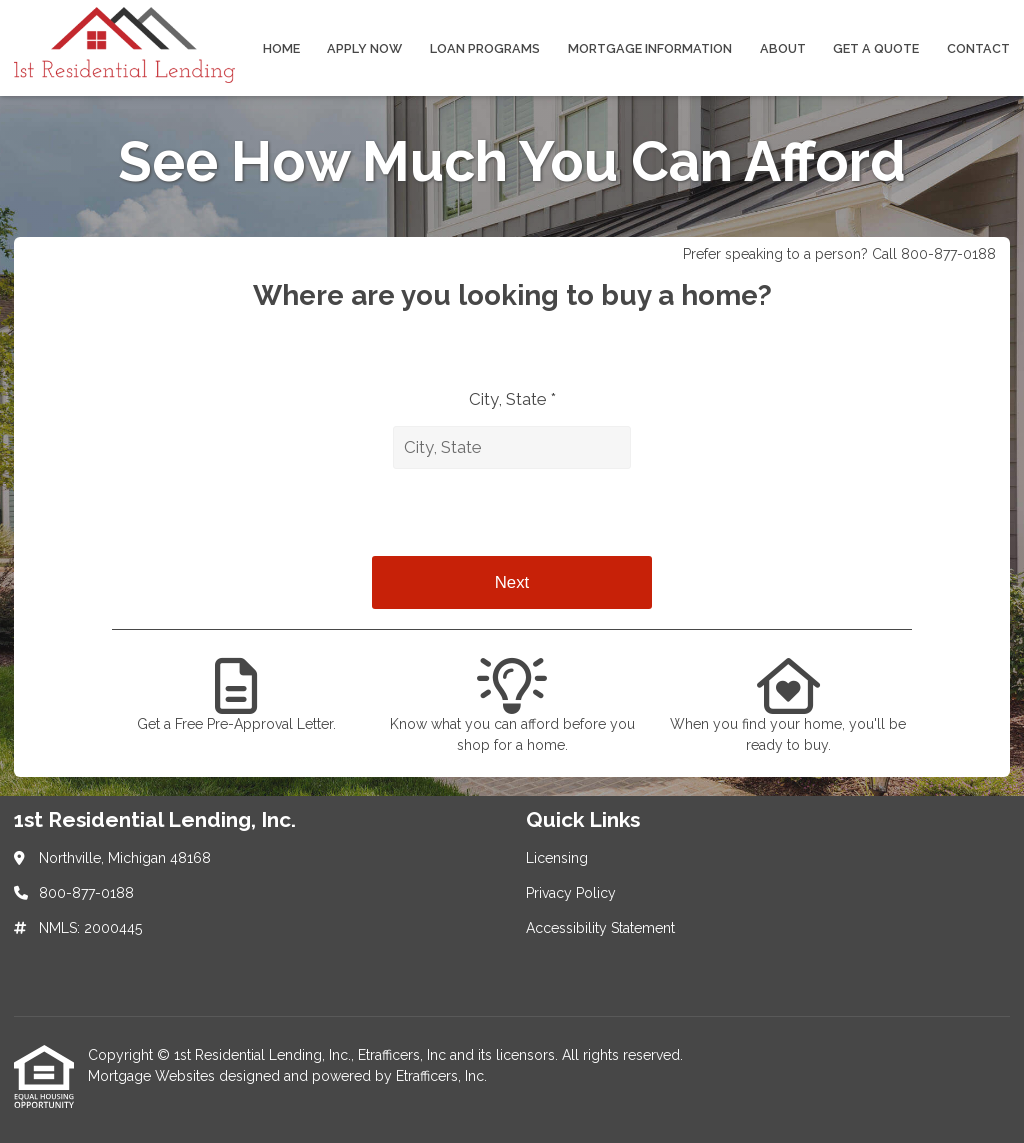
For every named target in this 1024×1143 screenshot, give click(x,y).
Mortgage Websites (153, 1076)
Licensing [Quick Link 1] (557, 858)
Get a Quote (876, 48)
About (783, 48)
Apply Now (364, 48)
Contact (978, 48)
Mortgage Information (650, 48)
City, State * (512, 399)
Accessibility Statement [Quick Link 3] (600, 928)
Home (281, 48)
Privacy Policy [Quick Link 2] (571, 893)
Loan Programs (485, 48)
